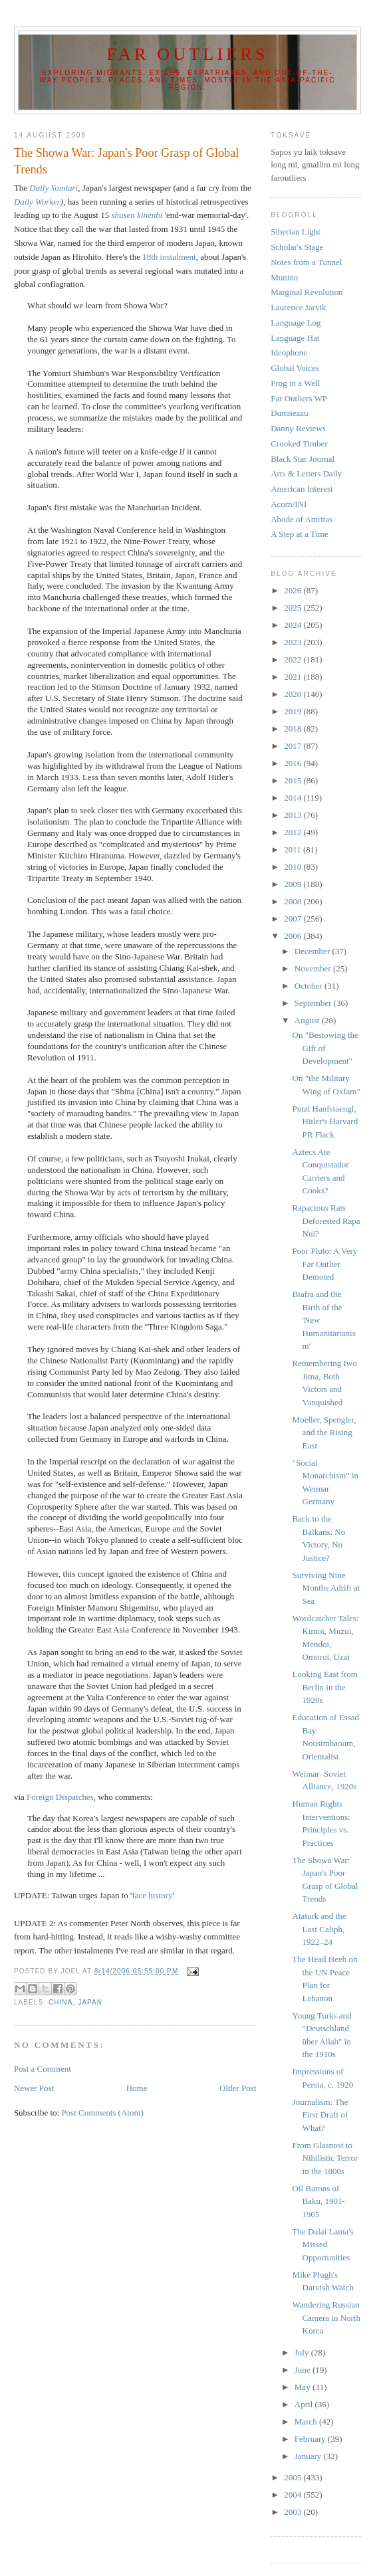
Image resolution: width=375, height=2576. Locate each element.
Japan (90, 2002)
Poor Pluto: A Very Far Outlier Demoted (325, 1264)
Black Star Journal (302, 459)
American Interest (301, 489)
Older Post (237, 2088)
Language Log (295, 323)
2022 (293, 659)
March (307, 2422)
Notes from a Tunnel (306, 262)
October (309, 986)
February (311, 2439)
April (305, 2404)
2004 (293, 2495)
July (303, 2352)
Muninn (284, 277)
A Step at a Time (299, 534)
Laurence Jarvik (298, 307)
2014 (293, 798)
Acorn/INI (289, 504)
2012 (293, 832)
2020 (293, 694)
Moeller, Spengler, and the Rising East (324, 1432)
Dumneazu (289, 413)
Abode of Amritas (301, 519)
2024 (293, 625)
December (313, 951)
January (309, 2456)
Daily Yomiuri (53, 188)
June (303, 2370)
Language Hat (295, 338)
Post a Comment (42, 2069)
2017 (293, 746)
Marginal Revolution (306, 292)
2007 (293, 919)
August (308, 1020)
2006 (293, 936)
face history (152, 1895)
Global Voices (295, 368)
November (314, 968)
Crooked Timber (299, 443)
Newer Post (34, 2088)
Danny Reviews (298, 428)
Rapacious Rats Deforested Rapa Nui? (326, 1220)
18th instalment (169, 257)
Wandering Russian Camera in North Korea (326, 2317)
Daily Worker (37, 202)
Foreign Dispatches (60, 1797)
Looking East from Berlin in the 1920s (325, 1687)
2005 (293, 2477)
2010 (293, 867)
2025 (293, 608)
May (303, 2387)
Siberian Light (295, 232)
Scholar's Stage (297, 247)
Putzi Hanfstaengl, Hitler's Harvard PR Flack (325, 1121)
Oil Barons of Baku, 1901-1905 (319, 2201)
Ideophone (289, 352)
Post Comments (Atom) (102, 2113)
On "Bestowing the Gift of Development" (325, 1048)
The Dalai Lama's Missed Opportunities (323, 2244)
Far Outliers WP (299, 398)
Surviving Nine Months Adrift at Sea (326, 1588)
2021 (293, 677)
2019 (293, 711)
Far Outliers (187, 54)
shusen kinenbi (136, 215)
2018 (293, 729)
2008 (293, 901)
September (314, 1003)
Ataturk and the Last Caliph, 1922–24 (319, 1929)
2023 (293, 642)
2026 (293, 590)
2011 (293, 849)
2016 (293, 763)
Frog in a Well (295, 383)
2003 (293, 2512)
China (61, 2002)
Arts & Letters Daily (306, 473)
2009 (293, 884)
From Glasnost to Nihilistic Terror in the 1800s (325, 2158)
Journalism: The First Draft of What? (320, 2115)
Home (137, 2088)
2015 (293, 780)
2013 (293, 815)
